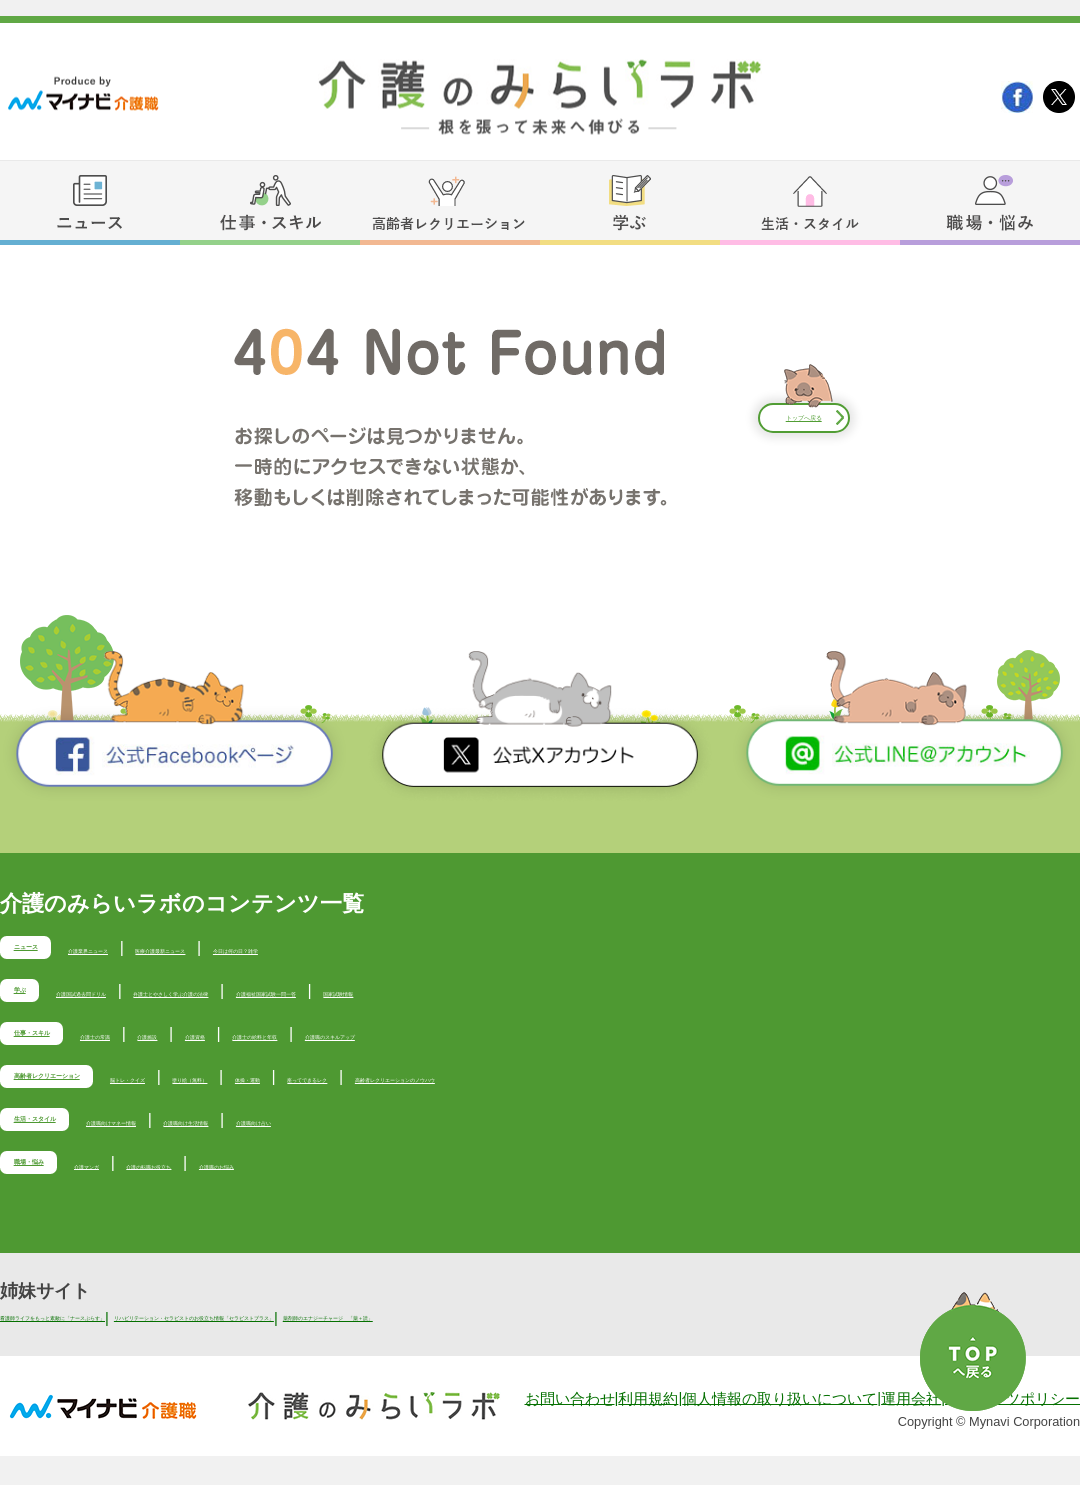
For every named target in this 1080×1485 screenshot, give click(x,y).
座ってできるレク (671, 1094)
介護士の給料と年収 (504, 1045)
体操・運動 (553, 1094)
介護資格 (386, 1045)
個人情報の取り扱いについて (779, 1428)
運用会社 (911, 1428)
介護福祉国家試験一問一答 (614, 996)
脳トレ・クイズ (317, 1094)
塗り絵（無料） (443, 1094)
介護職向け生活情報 (431, 1144)
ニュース (59, 950)
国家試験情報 (772, 996)
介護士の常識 (214, 1045)
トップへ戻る (804, 418)
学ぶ (40, 999)
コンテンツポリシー (1012, 1428)
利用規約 (648, 1428)
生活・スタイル (87, 1146)
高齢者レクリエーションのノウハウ (878, 1094)
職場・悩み (68, 1196)
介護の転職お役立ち (313, 1193)
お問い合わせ (570, 1428)
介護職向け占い (573, 1144)
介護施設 (308, 1045)
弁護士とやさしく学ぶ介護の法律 (384, 996)
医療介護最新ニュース (350, 947)
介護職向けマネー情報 (265, 1144)
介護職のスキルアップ (671, 1045)
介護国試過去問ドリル (170, 996)
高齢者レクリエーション (125, 1097)
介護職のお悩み (455, 1193)
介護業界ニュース (192, 947)
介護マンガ (187, 1193)
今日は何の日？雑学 (516, 947)
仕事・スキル (78, 1048)
